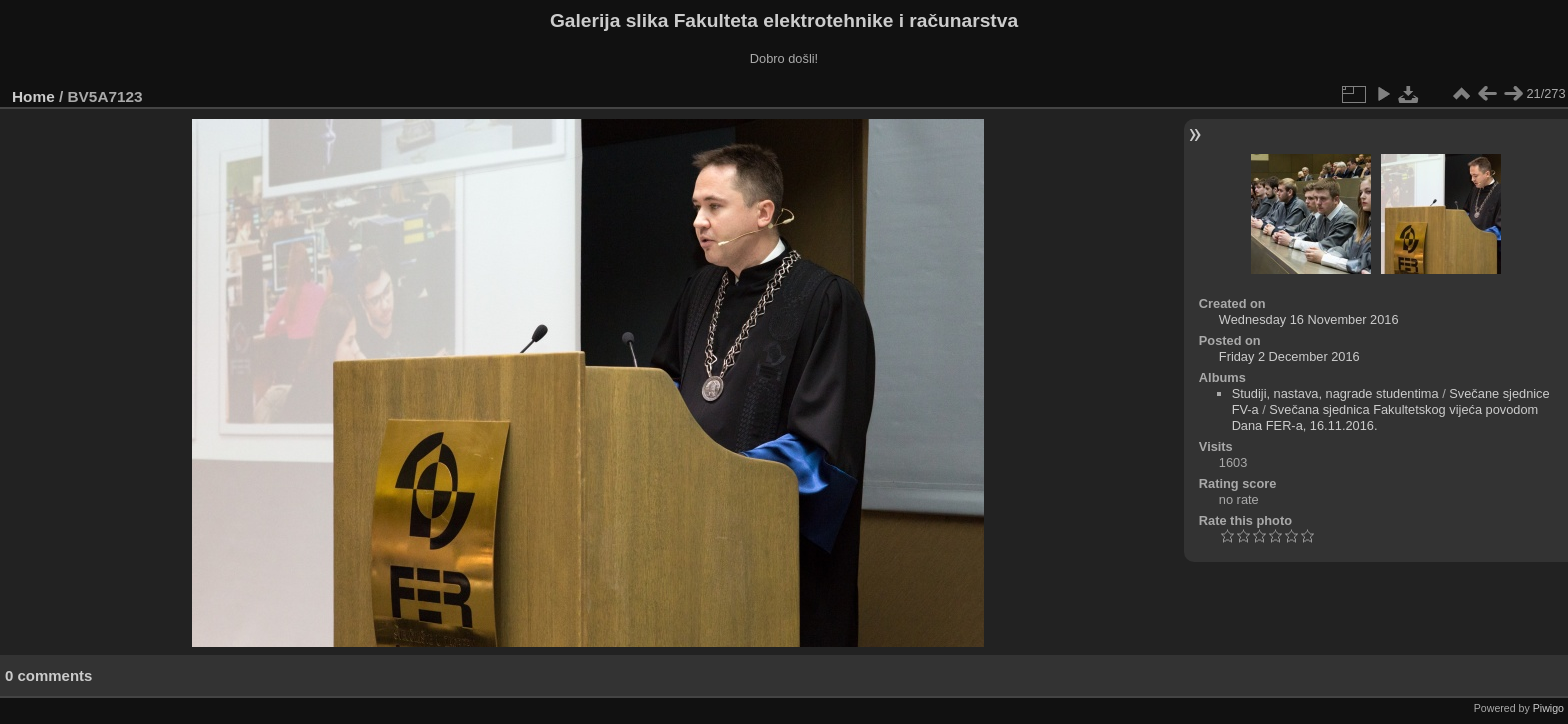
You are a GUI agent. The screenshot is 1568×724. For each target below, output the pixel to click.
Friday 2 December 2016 (1289, 356)
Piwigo (1548, 708)
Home (33, 96)
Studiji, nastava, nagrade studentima (1335, 393)
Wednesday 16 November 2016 (1309, 319)
